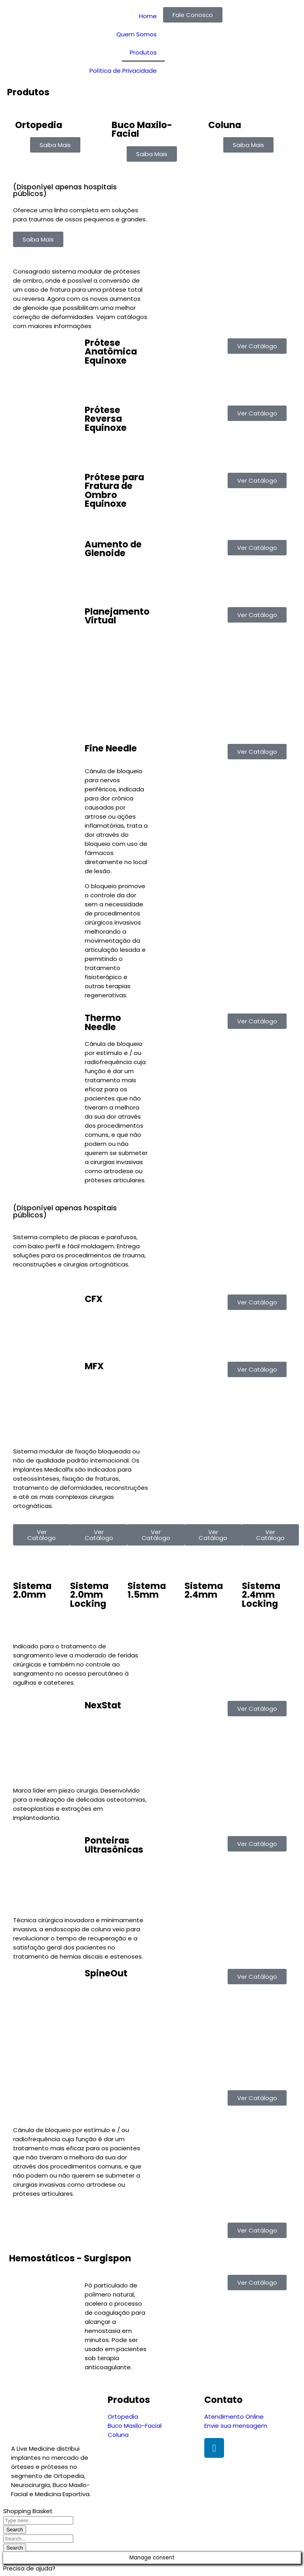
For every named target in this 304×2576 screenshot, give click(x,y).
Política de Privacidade (123, 70)
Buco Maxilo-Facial (142, 129)
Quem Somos (136, 34)
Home (148, 16)
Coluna (224, 125)
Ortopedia (38, 125)
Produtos (143, 52)
